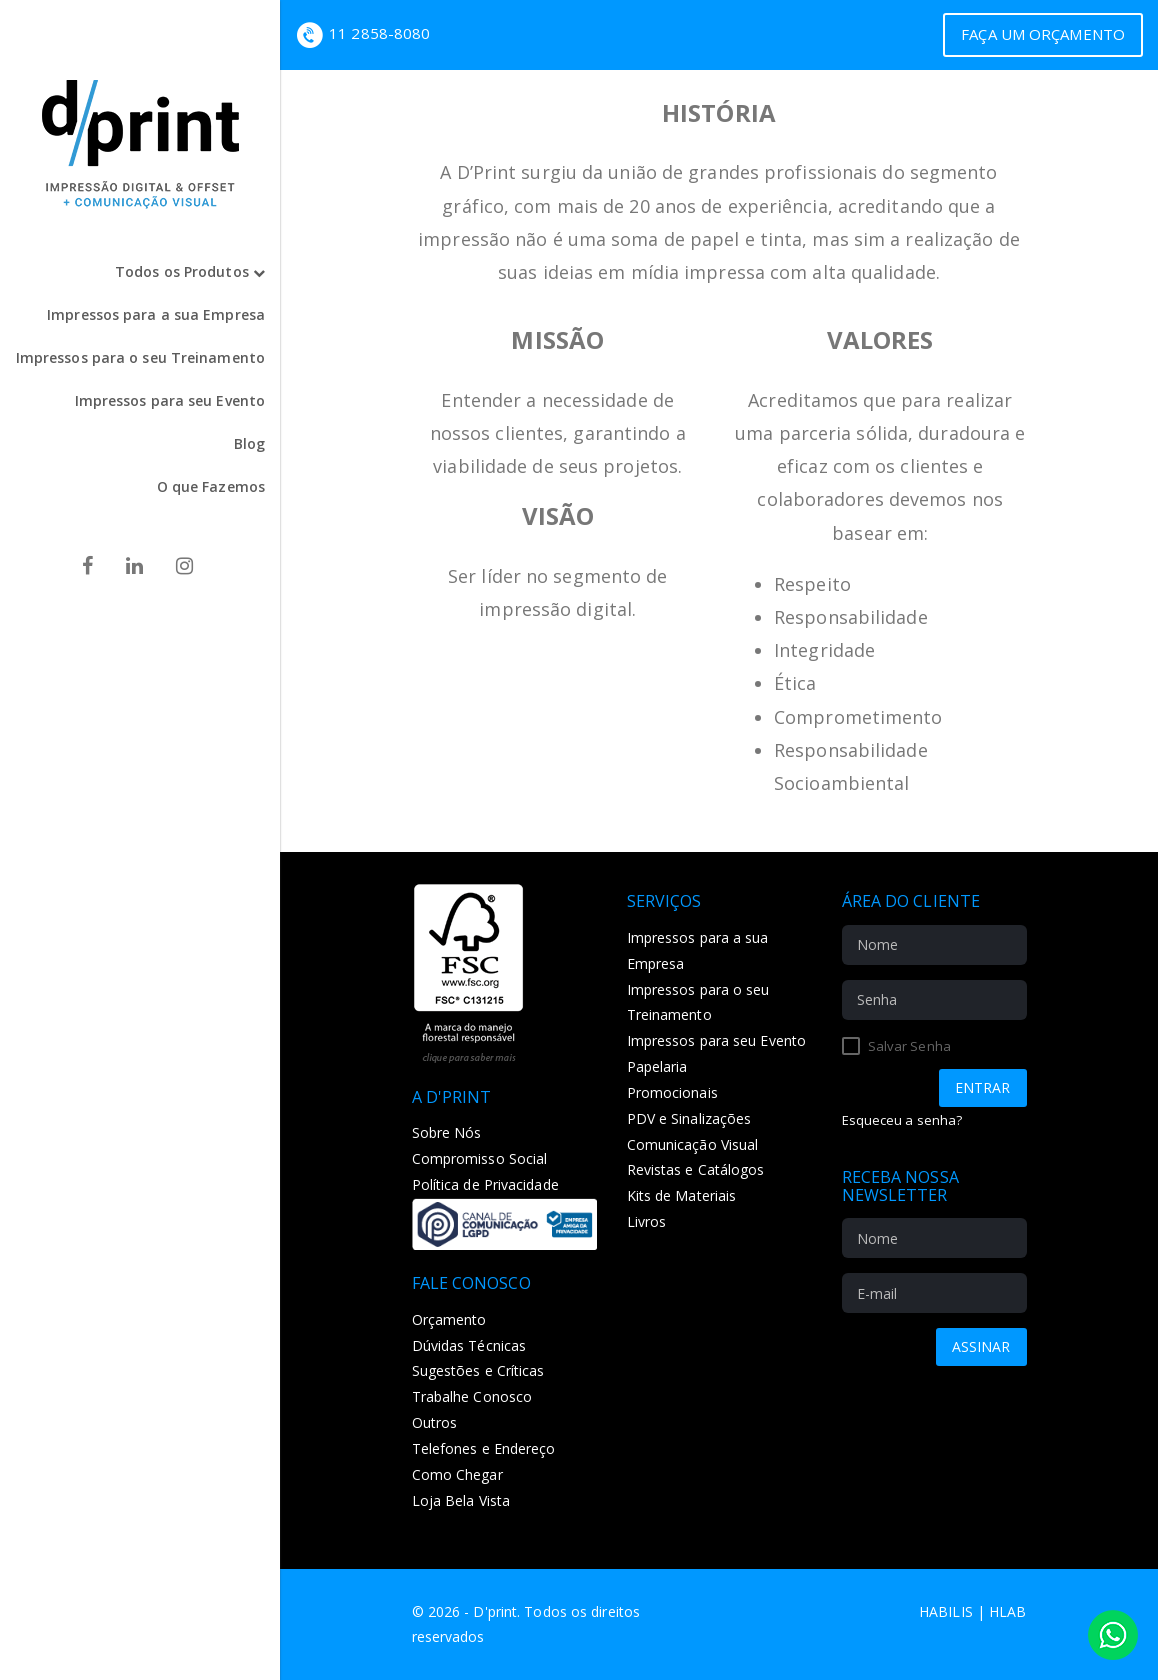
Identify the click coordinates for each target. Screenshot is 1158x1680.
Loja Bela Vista (461, 1500)
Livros (647, 1221)
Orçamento (449, 1319)
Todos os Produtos (190, 271)
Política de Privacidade (485, 1184)
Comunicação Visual (693, 1144)
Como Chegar (457, 1474)
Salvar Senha (896, 1046)
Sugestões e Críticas (478, 1370)
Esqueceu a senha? (902, 1120)
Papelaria (657, 1066)
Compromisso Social (480, 1158)
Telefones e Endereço (484, 1448)
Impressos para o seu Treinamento (140, 357)
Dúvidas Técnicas (469, 1345)
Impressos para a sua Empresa (156, 314)
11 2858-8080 (379, 33)
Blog (249, 443)
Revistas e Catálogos (696, 1169)
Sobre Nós (447, 1132)
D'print (495, 1611)
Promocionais (672, 1092)
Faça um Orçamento (1043, 34)
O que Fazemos (211, 486)
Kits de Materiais (682, 1195)
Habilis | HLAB (972, 1611)
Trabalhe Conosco (472, 1396)
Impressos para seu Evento (170, 400)
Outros (435, 1422)
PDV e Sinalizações (689, 1118)
